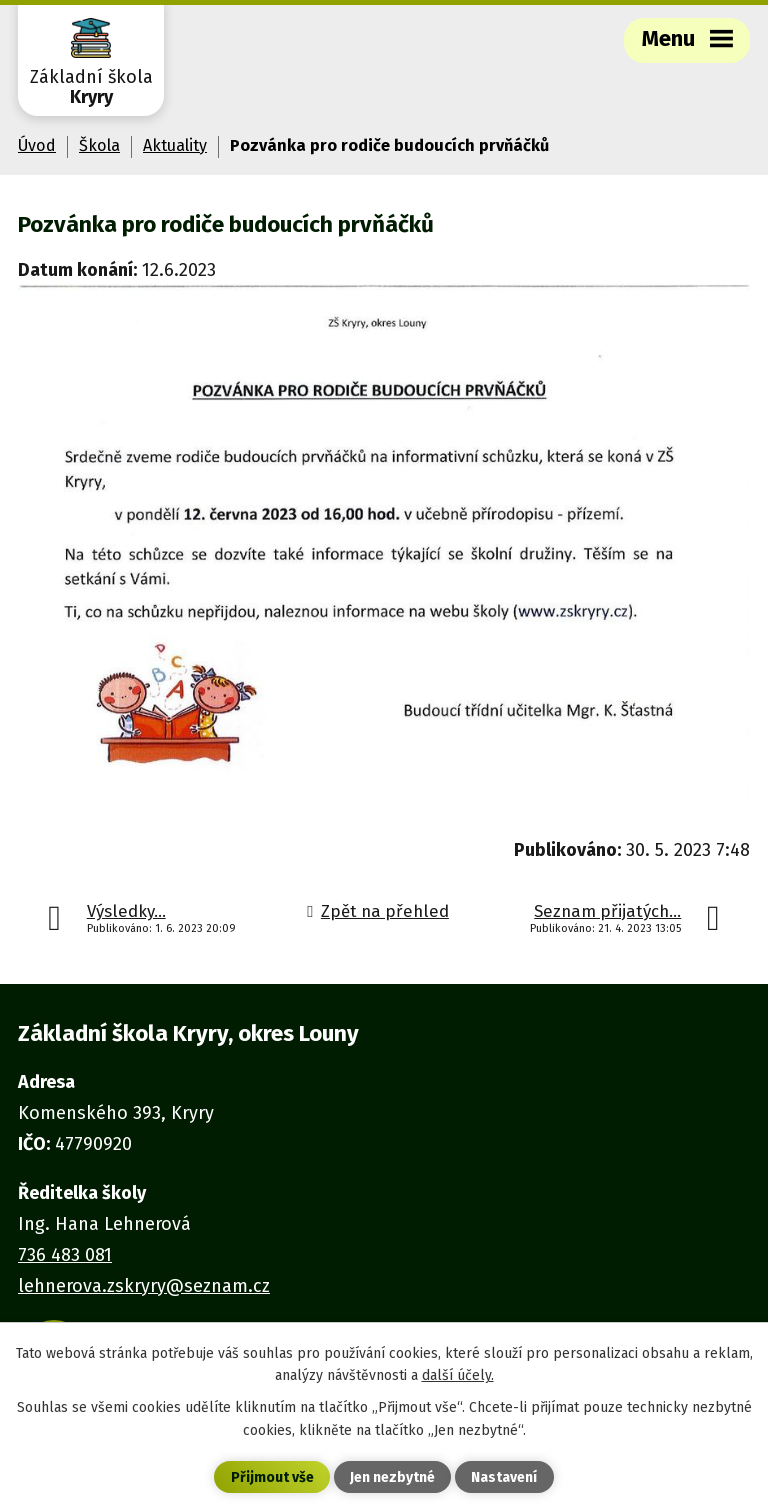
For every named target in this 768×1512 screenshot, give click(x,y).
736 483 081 (65, 1255)
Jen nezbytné (392, 1477)
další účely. (458, 1375)
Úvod (37, 145)
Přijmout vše (272, 1477)
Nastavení (504, 1477)
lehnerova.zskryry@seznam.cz (144, 1286)
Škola (99, 145)
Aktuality (175, 145)
